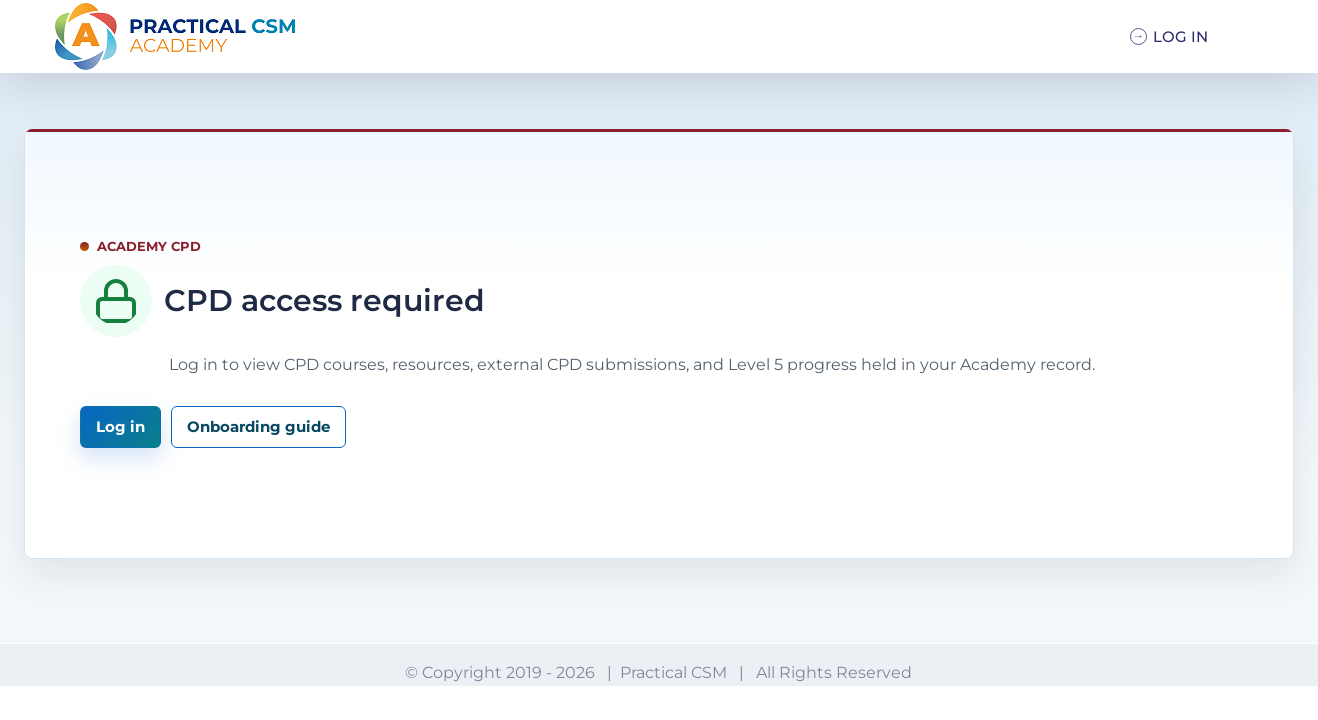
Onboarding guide (258, 426)
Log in (120, 426)
